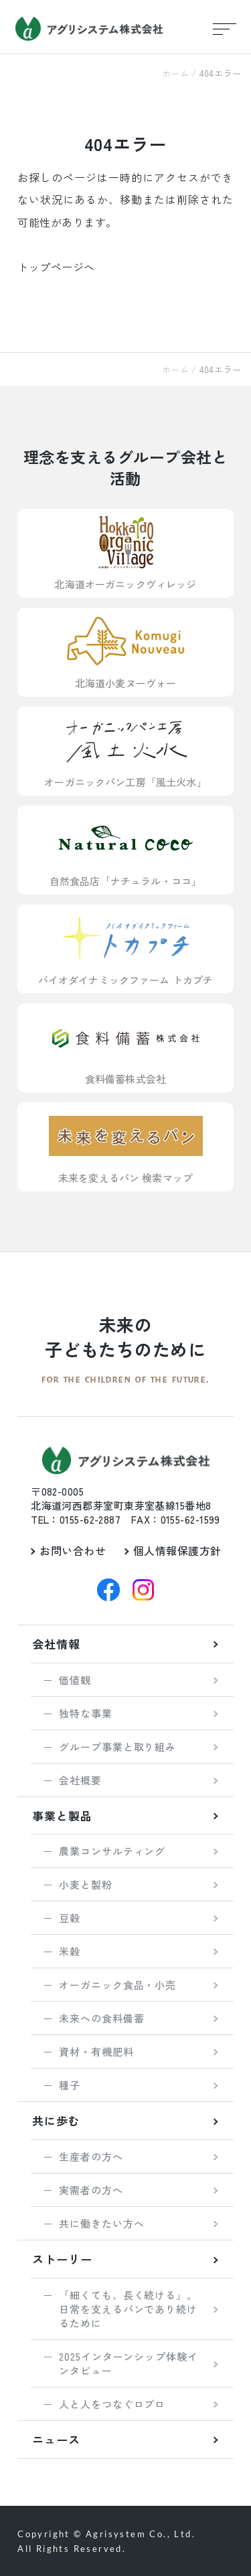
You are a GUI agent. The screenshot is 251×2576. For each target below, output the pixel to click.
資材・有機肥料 (96, 2051)
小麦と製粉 (85, 1884)
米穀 (69, 1951)
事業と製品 (62, 1815)
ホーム (175, 73)
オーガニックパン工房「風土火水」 (125, 751)
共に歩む (56, 2120)
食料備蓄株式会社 (126, 1048)
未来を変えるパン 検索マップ (126, 1147)
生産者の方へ (90, 2156)
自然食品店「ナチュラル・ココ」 (126, 850)
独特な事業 (85, 1713)
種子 (69, 2085)
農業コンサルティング (112, 1851)
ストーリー (62, 2258)
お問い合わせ (72, 1550)
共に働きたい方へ (101, 2223)
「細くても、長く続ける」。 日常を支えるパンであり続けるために (128, 2309)
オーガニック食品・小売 (117, 1985)
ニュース (56, 2439)
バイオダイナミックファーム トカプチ (126, 949)
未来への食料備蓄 (101, 2018)
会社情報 (56, 1643)
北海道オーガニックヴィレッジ (126, 553)
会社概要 (80, 1780)
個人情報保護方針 (177, 1550)
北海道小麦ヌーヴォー (126, 652)
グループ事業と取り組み (117, 1747)
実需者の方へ (90, 2190)
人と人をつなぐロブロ (112, 2404)
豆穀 (69, 1918)
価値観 (75, 1680)
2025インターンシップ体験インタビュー (128, 2363)
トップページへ (55, 267)
